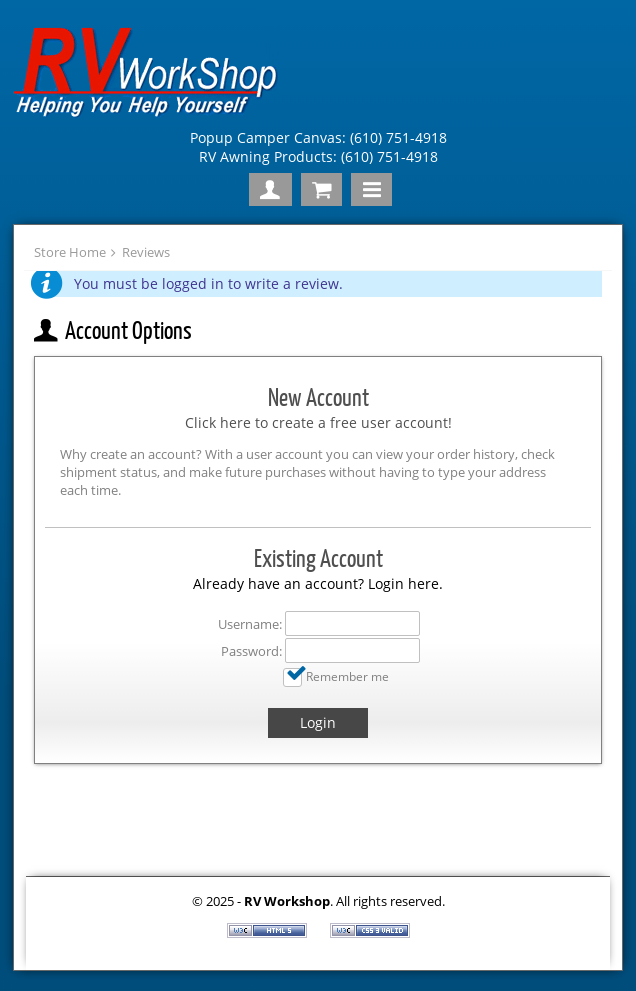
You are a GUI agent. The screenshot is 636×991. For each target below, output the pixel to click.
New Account (318, 397)
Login (318, 722)
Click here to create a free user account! (318, 422)
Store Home (70, 252)
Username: (250, 624)
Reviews (146, 252)
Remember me (347, 676)
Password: (251, 651)
